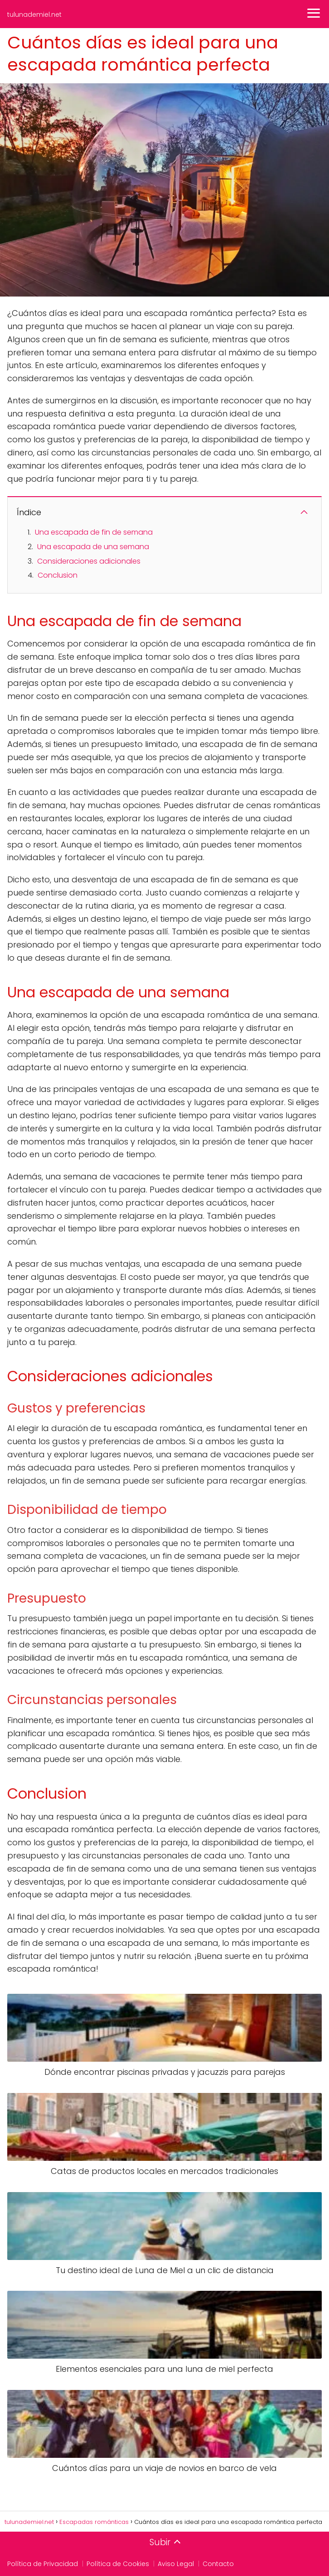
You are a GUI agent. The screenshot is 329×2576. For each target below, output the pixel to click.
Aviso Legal (176, 2563)
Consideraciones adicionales (88, 561)
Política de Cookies (118, 2563)
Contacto (218, 2563)
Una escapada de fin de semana (94, 532)
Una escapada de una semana (93, 546)
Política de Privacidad (42, 2563)
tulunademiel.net (34, 14)
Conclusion (57, 575)
